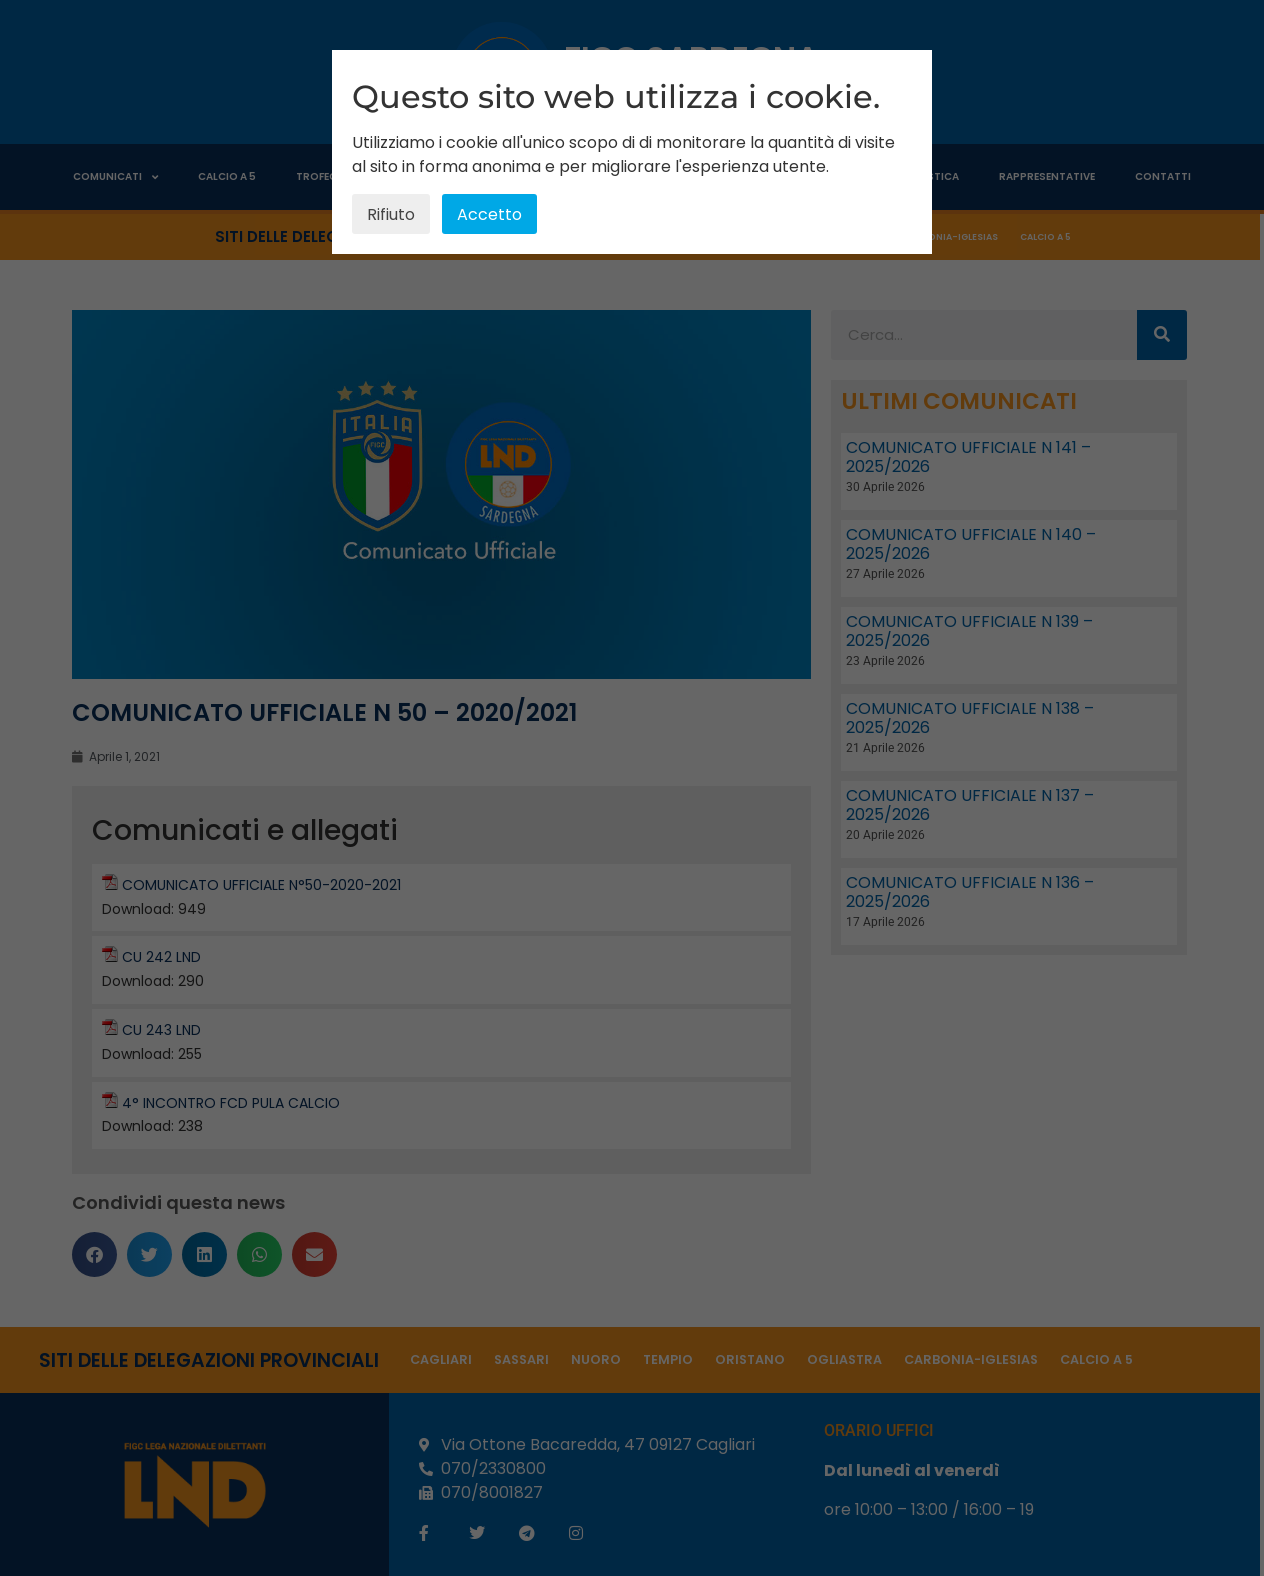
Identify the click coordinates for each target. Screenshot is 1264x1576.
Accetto (489, 214)
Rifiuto (391, 214)
